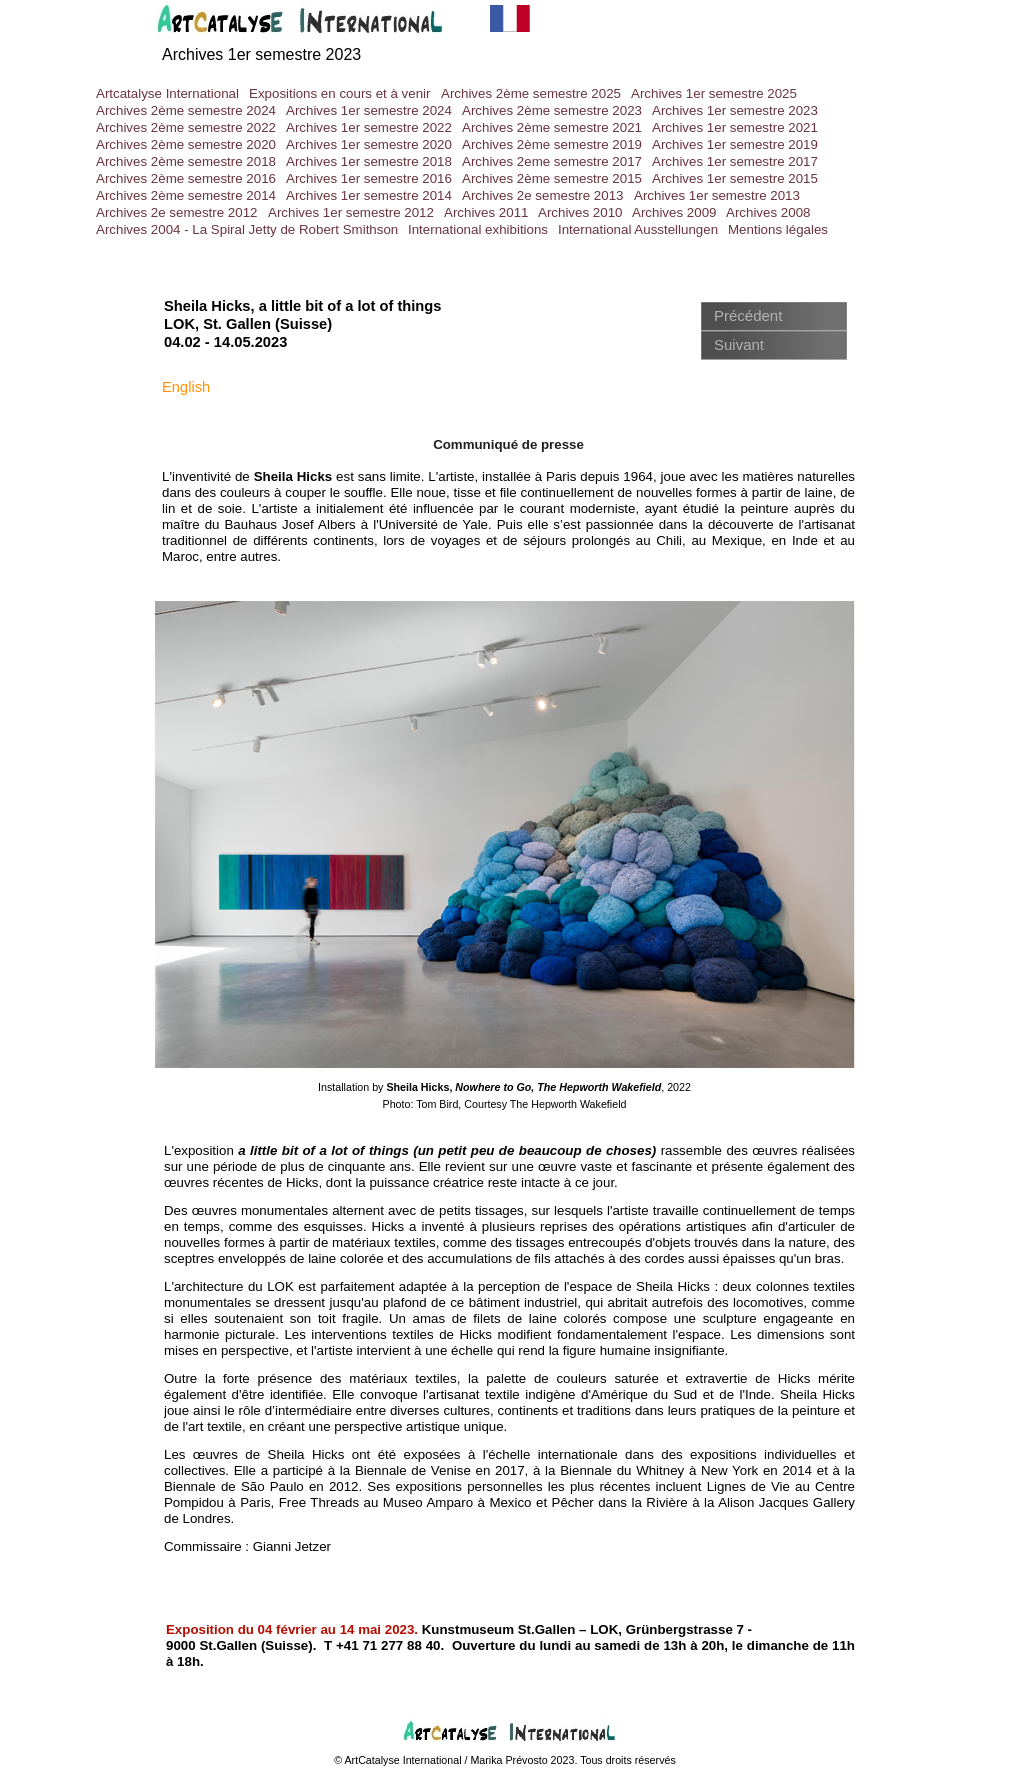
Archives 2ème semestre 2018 (186, 161)
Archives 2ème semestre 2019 (552, 144)
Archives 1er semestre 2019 (735, 144)
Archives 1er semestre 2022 (369, 127)
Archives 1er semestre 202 (257, 54)
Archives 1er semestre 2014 (369, 195)
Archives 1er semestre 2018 (369, 161)
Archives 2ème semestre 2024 (186, 110)
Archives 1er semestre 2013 (717, 195)
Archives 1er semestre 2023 (735, 110)
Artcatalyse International (167, 93)
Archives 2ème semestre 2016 (186, 178)
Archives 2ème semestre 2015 (552, 178)
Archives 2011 (486, 212)
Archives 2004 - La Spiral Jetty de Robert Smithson (247, 229)
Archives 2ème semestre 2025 (531, 93)
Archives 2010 (580, 212)
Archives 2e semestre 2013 (543, 195)
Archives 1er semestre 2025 (714, 93)
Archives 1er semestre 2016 (369, 178)
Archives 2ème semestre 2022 (186, 127)
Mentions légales (778, 229)
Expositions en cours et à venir (340, 93)
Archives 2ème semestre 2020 (186, 144)
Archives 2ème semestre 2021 (552, 127)
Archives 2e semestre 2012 (177, 212)
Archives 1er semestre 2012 (351, 212)
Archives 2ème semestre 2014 (186, 195)
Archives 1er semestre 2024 (369, 110)
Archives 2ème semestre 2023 (552, 110)
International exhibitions (478, 229)
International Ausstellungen (638, 229)
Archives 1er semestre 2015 (735, 178)
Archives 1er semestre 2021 (735, 127)
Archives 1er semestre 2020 (369, 144)
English (186, 387)
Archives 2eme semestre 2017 (552, 161)
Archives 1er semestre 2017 (735, 161)
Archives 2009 (674, 212)
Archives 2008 (768, 212)
